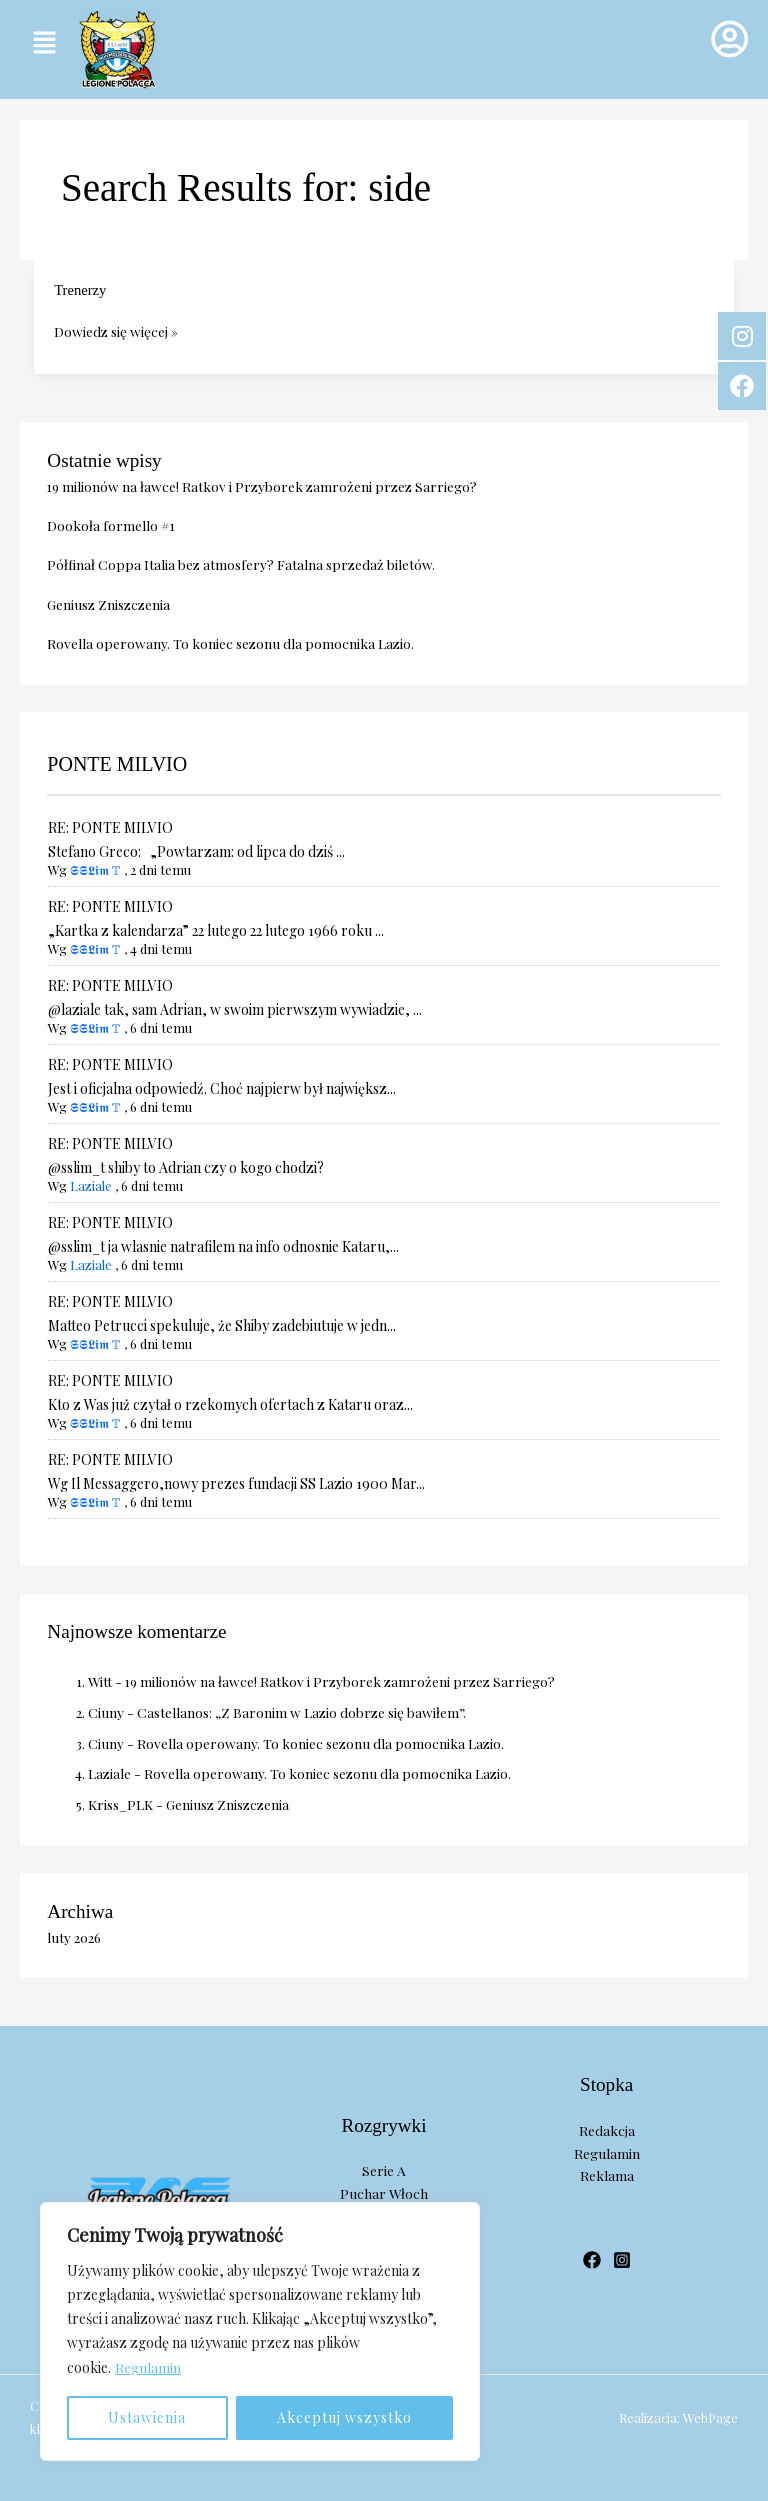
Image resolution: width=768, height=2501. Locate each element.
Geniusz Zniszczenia (108, 604)
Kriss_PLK (120, 1804)
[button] (44, 43)
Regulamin (148, 2367)
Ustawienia (147, 2417)
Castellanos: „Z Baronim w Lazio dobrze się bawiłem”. (301, 1712)
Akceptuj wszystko (344, 2417)
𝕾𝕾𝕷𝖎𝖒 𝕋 (95, 869)
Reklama (607, 2175)
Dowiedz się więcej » (116, 330)
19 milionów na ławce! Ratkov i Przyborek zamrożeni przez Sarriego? (262, 486)
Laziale (91, 1185)
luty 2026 (74, 1937)
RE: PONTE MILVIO (110, 827)
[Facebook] (592, 2260)
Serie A (384, 2170)
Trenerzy (80, 290)
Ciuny (106, 1712)
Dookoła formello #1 (111, 525)
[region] (260, 2332)
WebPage (710, 2417)
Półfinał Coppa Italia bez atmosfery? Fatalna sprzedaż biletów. (241, 564)
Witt (100, 1681)
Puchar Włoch (384, 2193)
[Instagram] (622, 2260)
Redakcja (607, 2130)
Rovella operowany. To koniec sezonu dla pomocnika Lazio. (230, 643)
